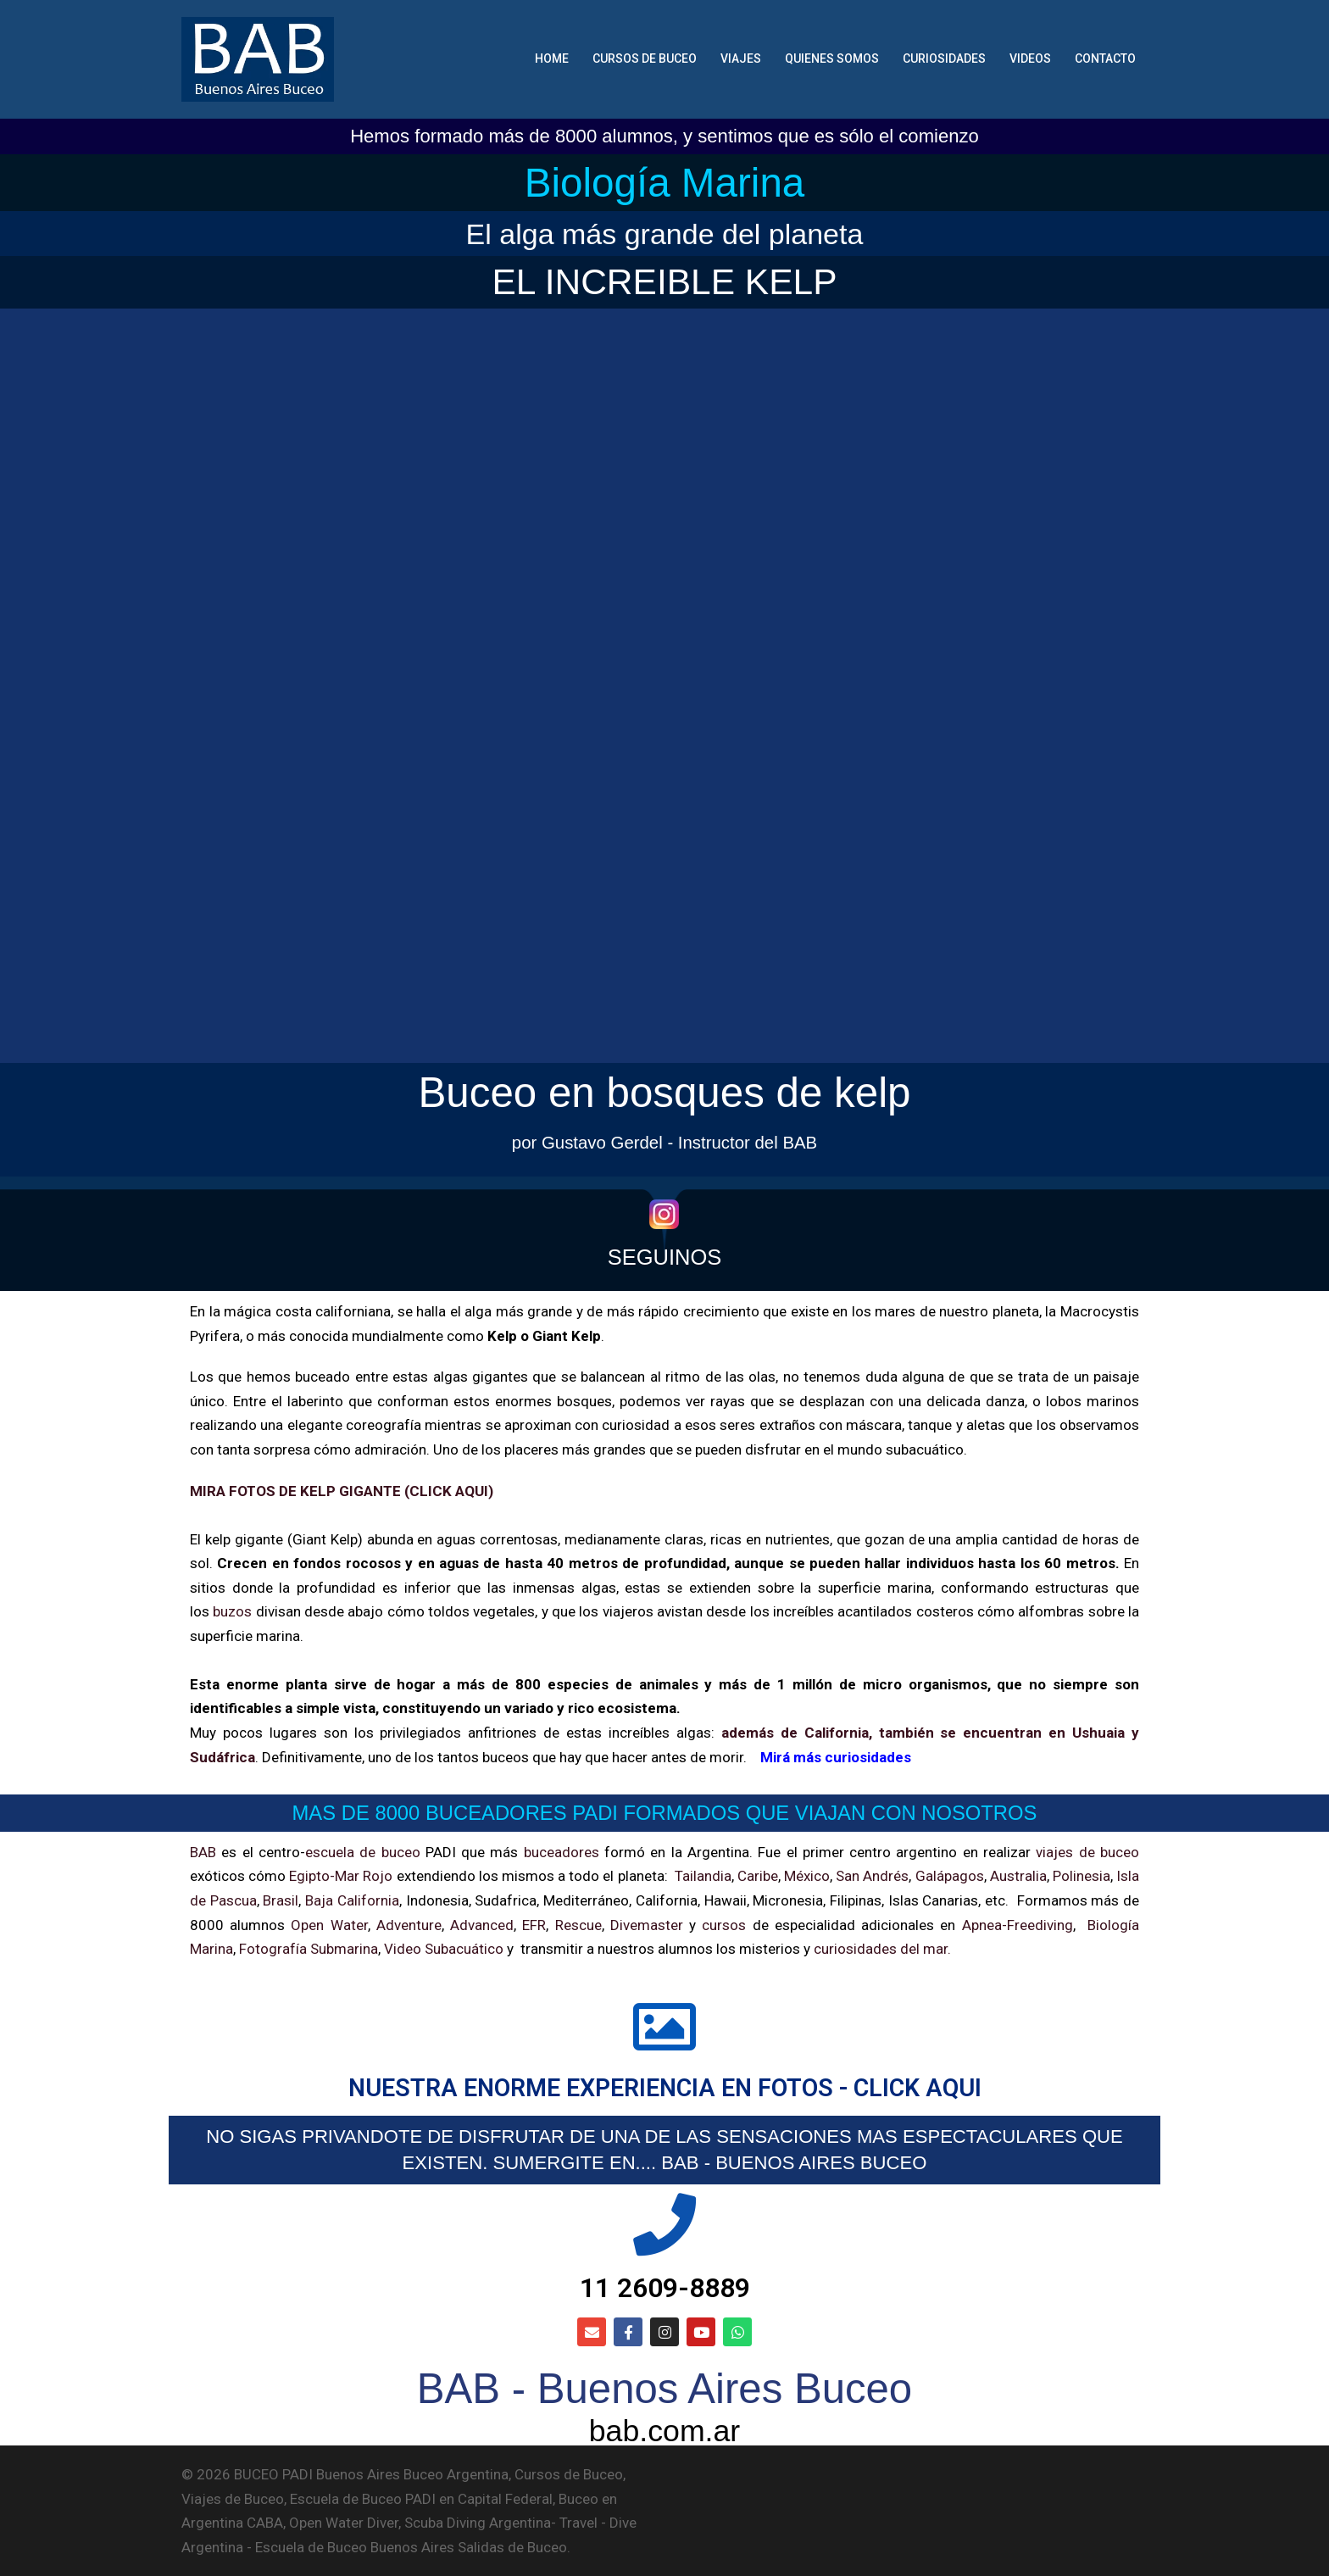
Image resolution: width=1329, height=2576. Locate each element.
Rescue (578, 1925)
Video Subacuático (443, 1948)
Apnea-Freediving (1017, 1925)
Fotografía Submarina (308, 1948)
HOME (552, 58)
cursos (724, 1925)
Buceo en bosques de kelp (664, 1092)
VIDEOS (1030, 58)
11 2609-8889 (665, 2288)
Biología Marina (665, 182)
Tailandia (703, 1875)
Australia (1018, 1875)
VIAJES (740, 58)
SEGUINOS (665, 1257)
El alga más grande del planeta (665, 234)
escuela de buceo (362, 1852)
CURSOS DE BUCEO (644, 58)
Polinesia (1081, 1875)
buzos (232, 1611)
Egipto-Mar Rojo (340, 1875)
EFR (534, 1925)
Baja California (352, 1900)
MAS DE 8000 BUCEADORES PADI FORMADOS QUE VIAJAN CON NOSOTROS (664, 1812)
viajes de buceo (1087, 1852)
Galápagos (949, 1875)
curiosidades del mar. (880, 1948)
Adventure (409, 1925)
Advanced (482, 1925)
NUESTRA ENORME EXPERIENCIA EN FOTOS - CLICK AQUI (664, 2087)
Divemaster (646, 1925)
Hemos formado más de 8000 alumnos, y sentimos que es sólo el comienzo (664, 136)
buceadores (561, 1852)
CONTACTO (1105, 58)
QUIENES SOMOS (832, 58)
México (807, 1875)
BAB (203, 1852)
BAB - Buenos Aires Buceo (664, 2389)
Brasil (280, 1900)
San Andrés (872, 1875)
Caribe (757, 1875)
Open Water (329, 1925)
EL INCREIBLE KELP (664, 282)
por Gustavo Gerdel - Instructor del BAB (664, 1142)
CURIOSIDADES (944, 58)
